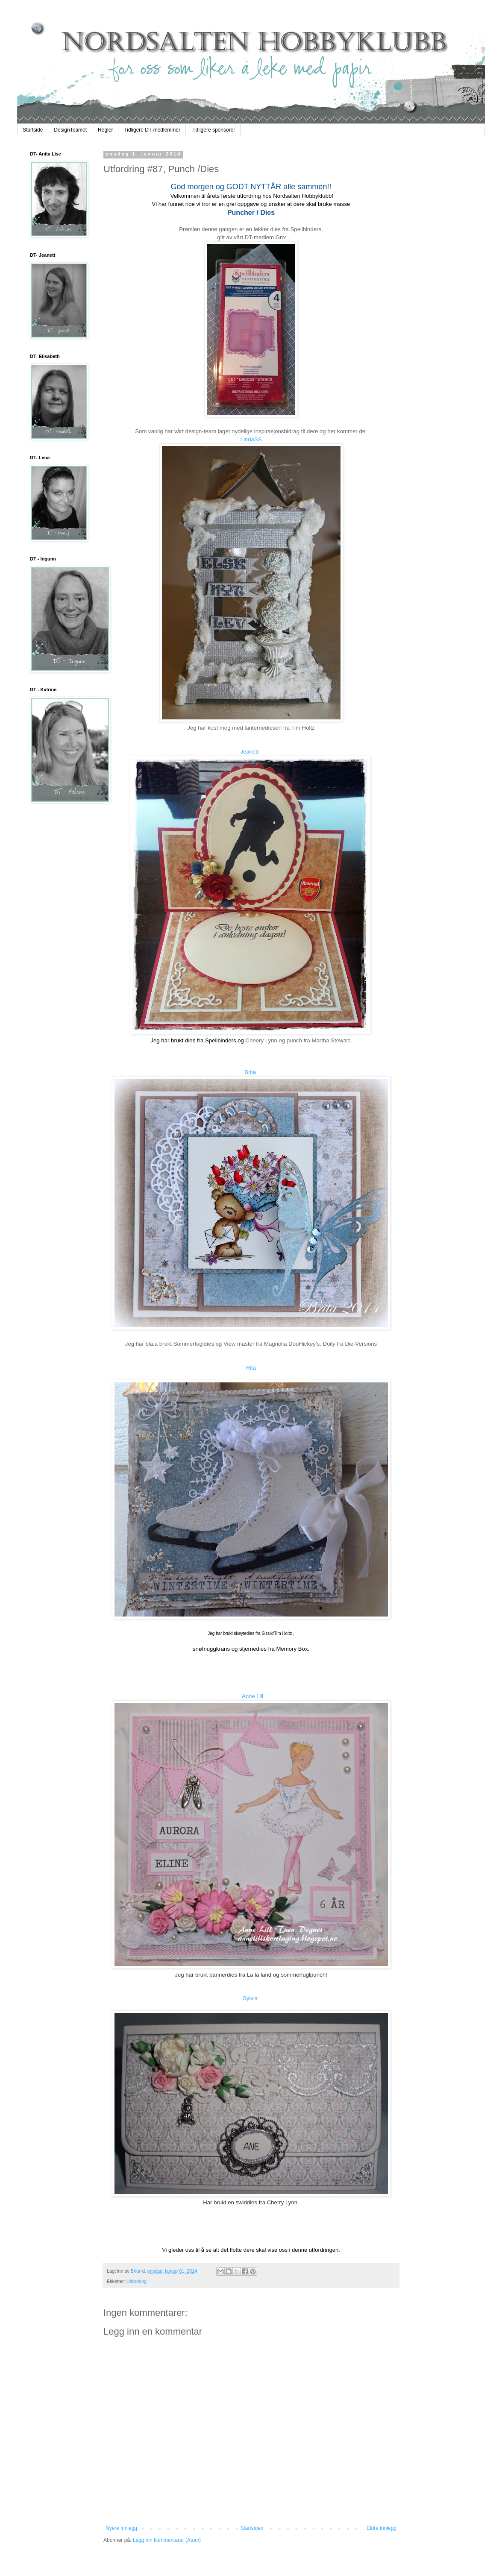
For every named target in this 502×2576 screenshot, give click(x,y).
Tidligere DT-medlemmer (152, 130)
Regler (105, 130)
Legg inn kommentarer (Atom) (167, 2540)
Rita (251, 1367)
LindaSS (251, 439)
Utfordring (136, 2281)
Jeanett (250, 751)
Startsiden (251, 2528)
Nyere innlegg (121, 2528)
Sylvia (250, 1998)
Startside (33, 130)
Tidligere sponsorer (213, 130)
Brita (250, 1072)
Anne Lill (252, 1696)
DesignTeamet (70, 130)
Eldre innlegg (381, 2528)
